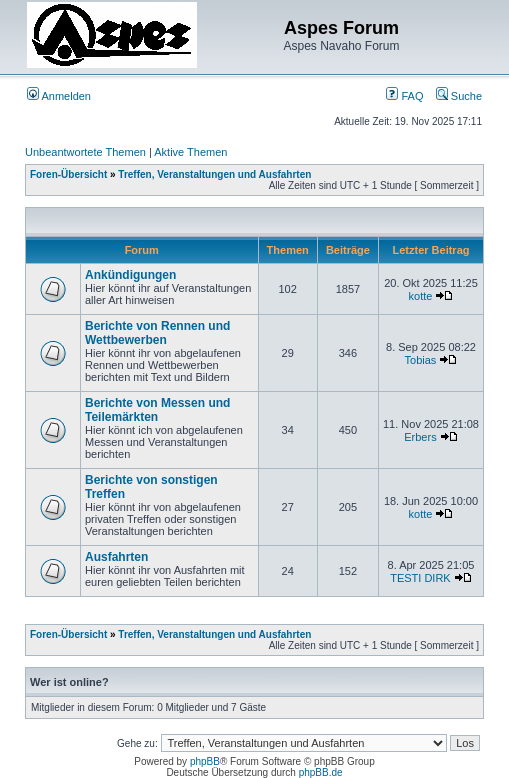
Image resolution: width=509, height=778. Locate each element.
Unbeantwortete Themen (85, 152)
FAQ (404, 96)
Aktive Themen (190, 152)
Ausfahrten (116, 557)
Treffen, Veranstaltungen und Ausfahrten (214, 174)
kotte (421, 296)
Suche (459, 96)
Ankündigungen (130, 275)
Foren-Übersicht (68, 174)
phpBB (205, 761)
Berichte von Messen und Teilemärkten (157, 410)
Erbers (420, 437)
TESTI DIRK (420, 578)
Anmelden (59, 96)
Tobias (421, 360)
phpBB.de (321, 772)
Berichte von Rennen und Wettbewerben (157, 333)
